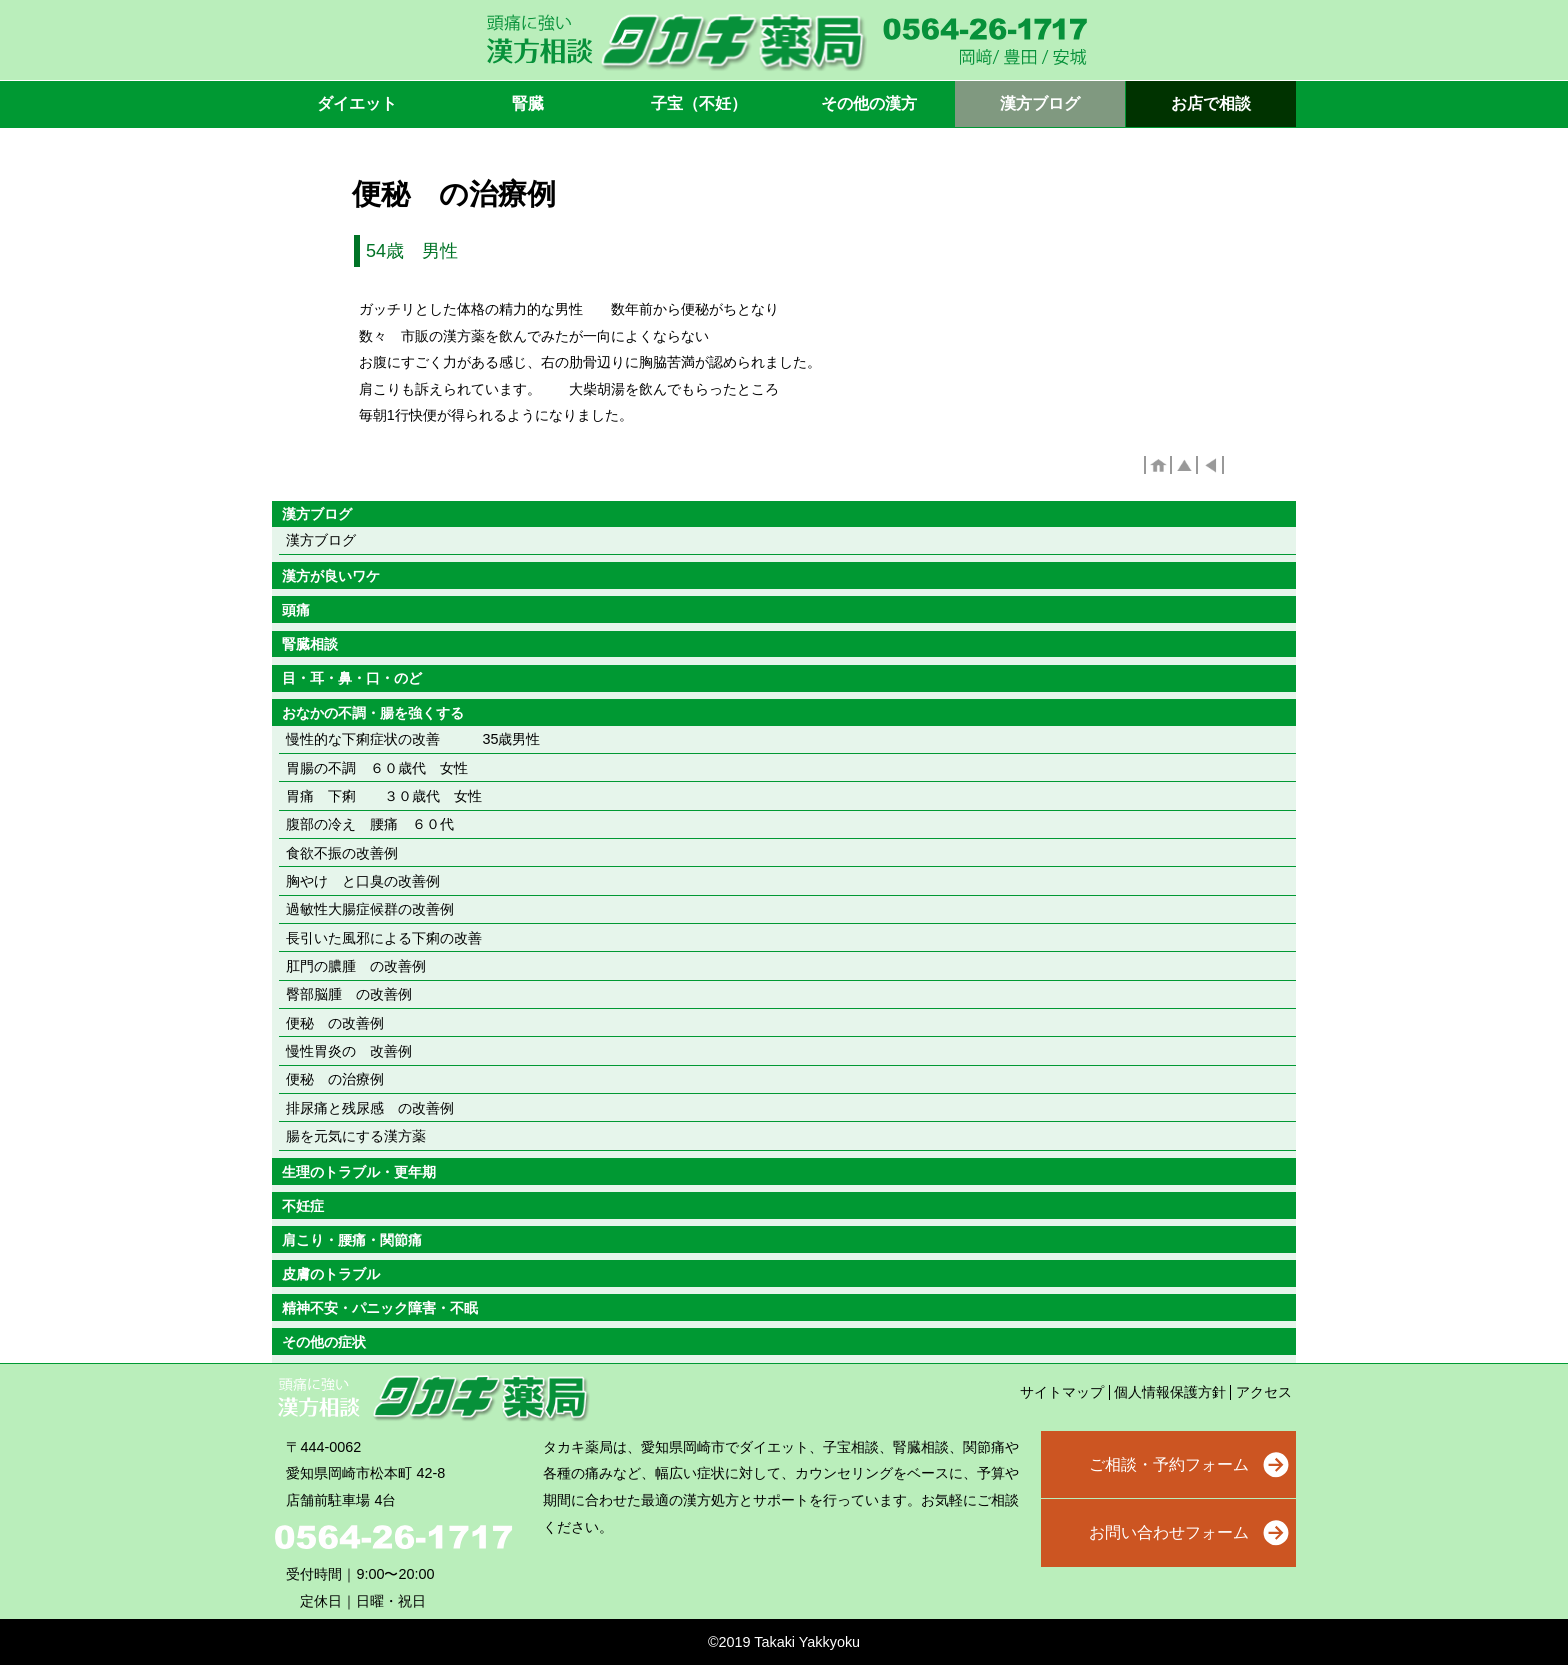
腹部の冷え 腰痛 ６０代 (370, 824)
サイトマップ (1062, 1392)
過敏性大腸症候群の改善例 (370, 909)
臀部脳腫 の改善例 (349, 994)
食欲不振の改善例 (342, 853)
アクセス (1264, 1392)
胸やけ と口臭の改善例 (363, 881)
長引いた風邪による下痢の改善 (384, 938)
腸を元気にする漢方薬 (356, 1136)
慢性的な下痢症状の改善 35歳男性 (413, 739)
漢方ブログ (321, 540)
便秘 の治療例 (335, 1079)
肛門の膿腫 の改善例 (356, 966)
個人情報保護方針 (1170, 1392)
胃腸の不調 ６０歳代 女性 (377, 768)
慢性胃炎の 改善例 (349, 1051)
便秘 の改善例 (335, 1023)
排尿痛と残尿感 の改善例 (370, 1108)
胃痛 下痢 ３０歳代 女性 (384, 796)
